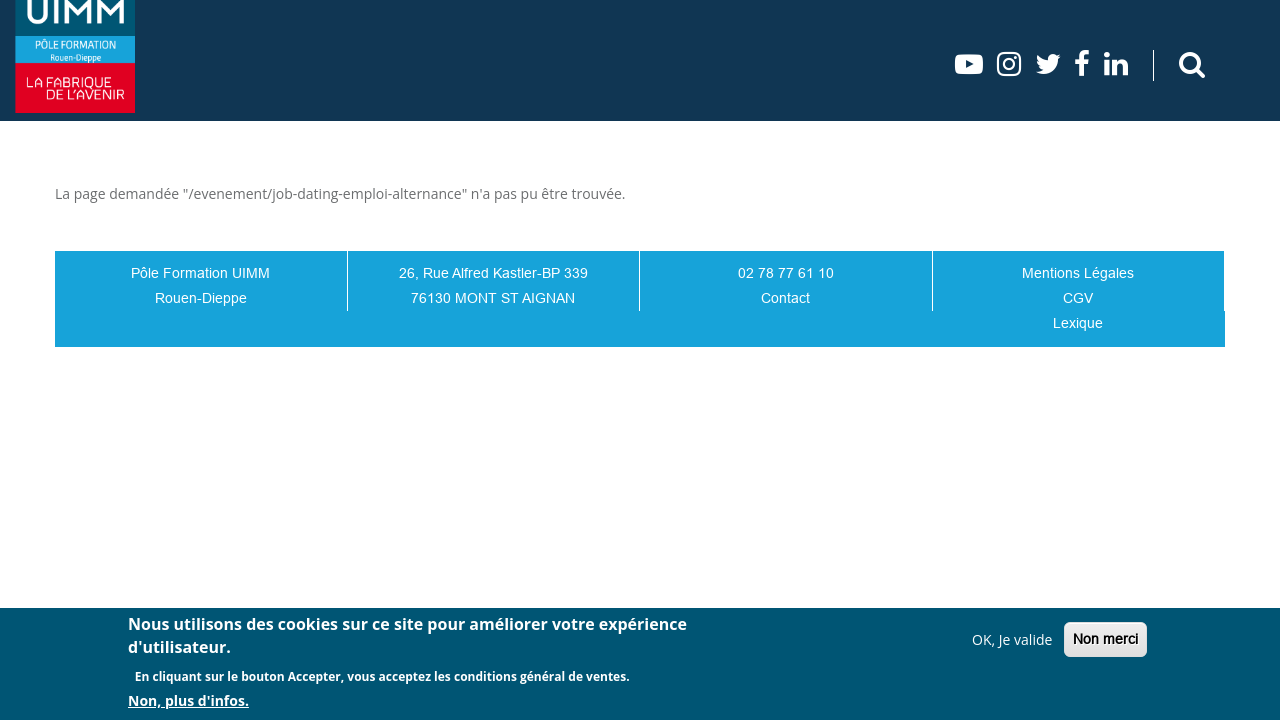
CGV (1078, 298)
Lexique (1078, 323)
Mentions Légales (1078, 273)
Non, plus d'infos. (188, 700)
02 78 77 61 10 (786, 273)
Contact (785, 298)
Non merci (1105, 639)
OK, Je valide (1012, 639)
